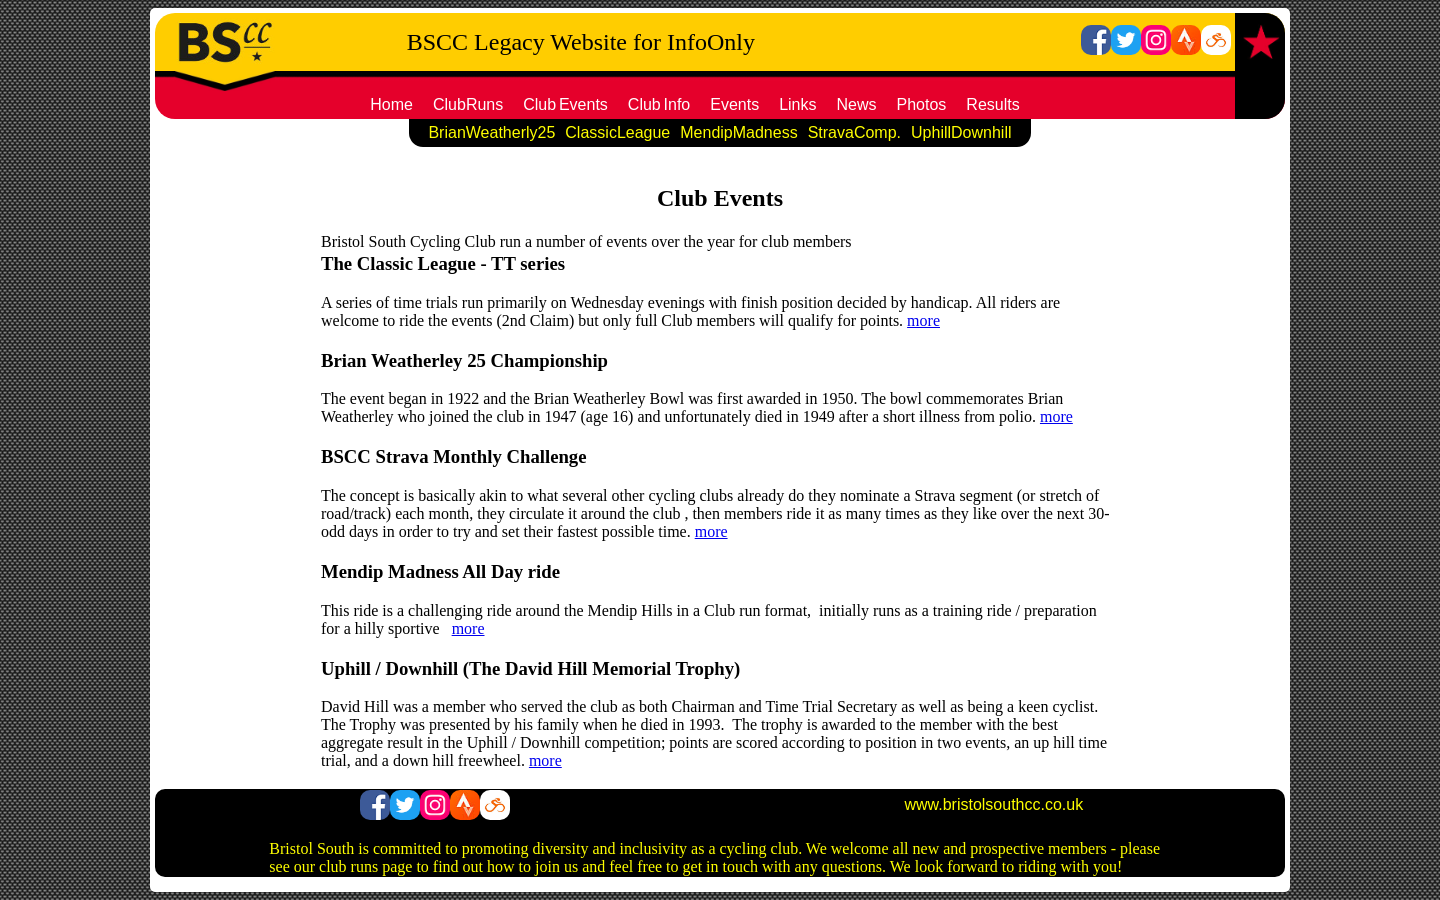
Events (734, 104)
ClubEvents (565, 104)
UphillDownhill (961, 132)
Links (797, 104)
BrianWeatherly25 (491, 132)
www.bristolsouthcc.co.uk (993, 804)
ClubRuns (468, 104)
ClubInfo (659, 104)
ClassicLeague (617, 132)
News (857, 104)
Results (992, 104)
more (923, 320)
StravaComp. (854, 132)
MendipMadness (738, 132)
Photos (922, 104)
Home (391, 104)
